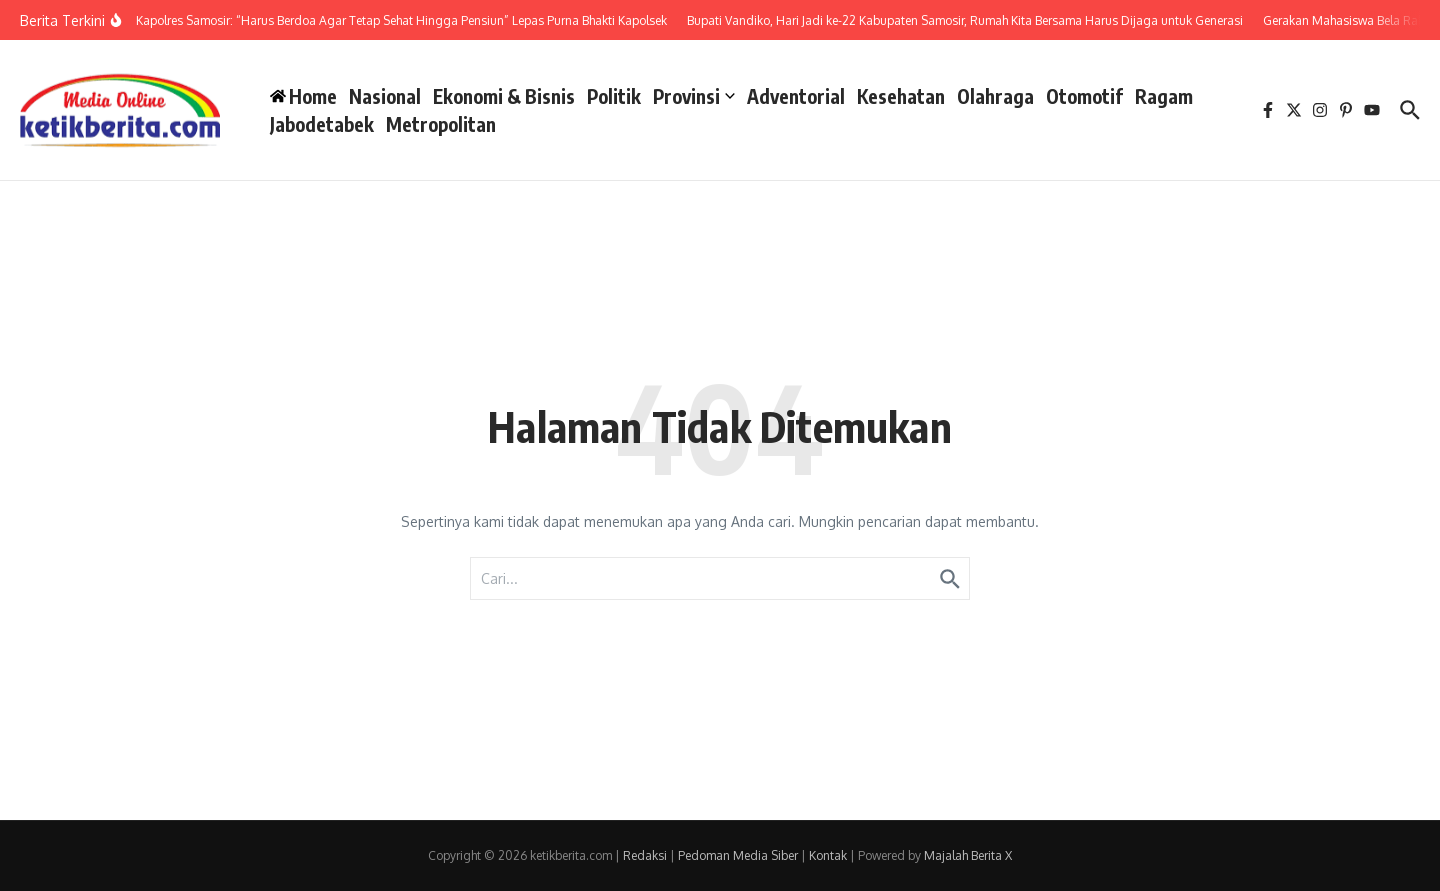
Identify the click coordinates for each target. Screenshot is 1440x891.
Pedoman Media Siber (738, 855)
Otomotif (1084, 96)
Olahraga (995, 96)
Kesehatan (901, 96)
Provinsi (694, 96)
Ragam (1164, 96)
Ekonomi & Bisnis (504, 96)
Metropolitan (441, 124)
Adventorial (796, 96)
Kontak (828, 855)
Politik (614, 96)
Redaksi (645, 855)
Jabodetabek (322, 124)
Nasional (385, 96)
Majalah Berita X (968, 855)
